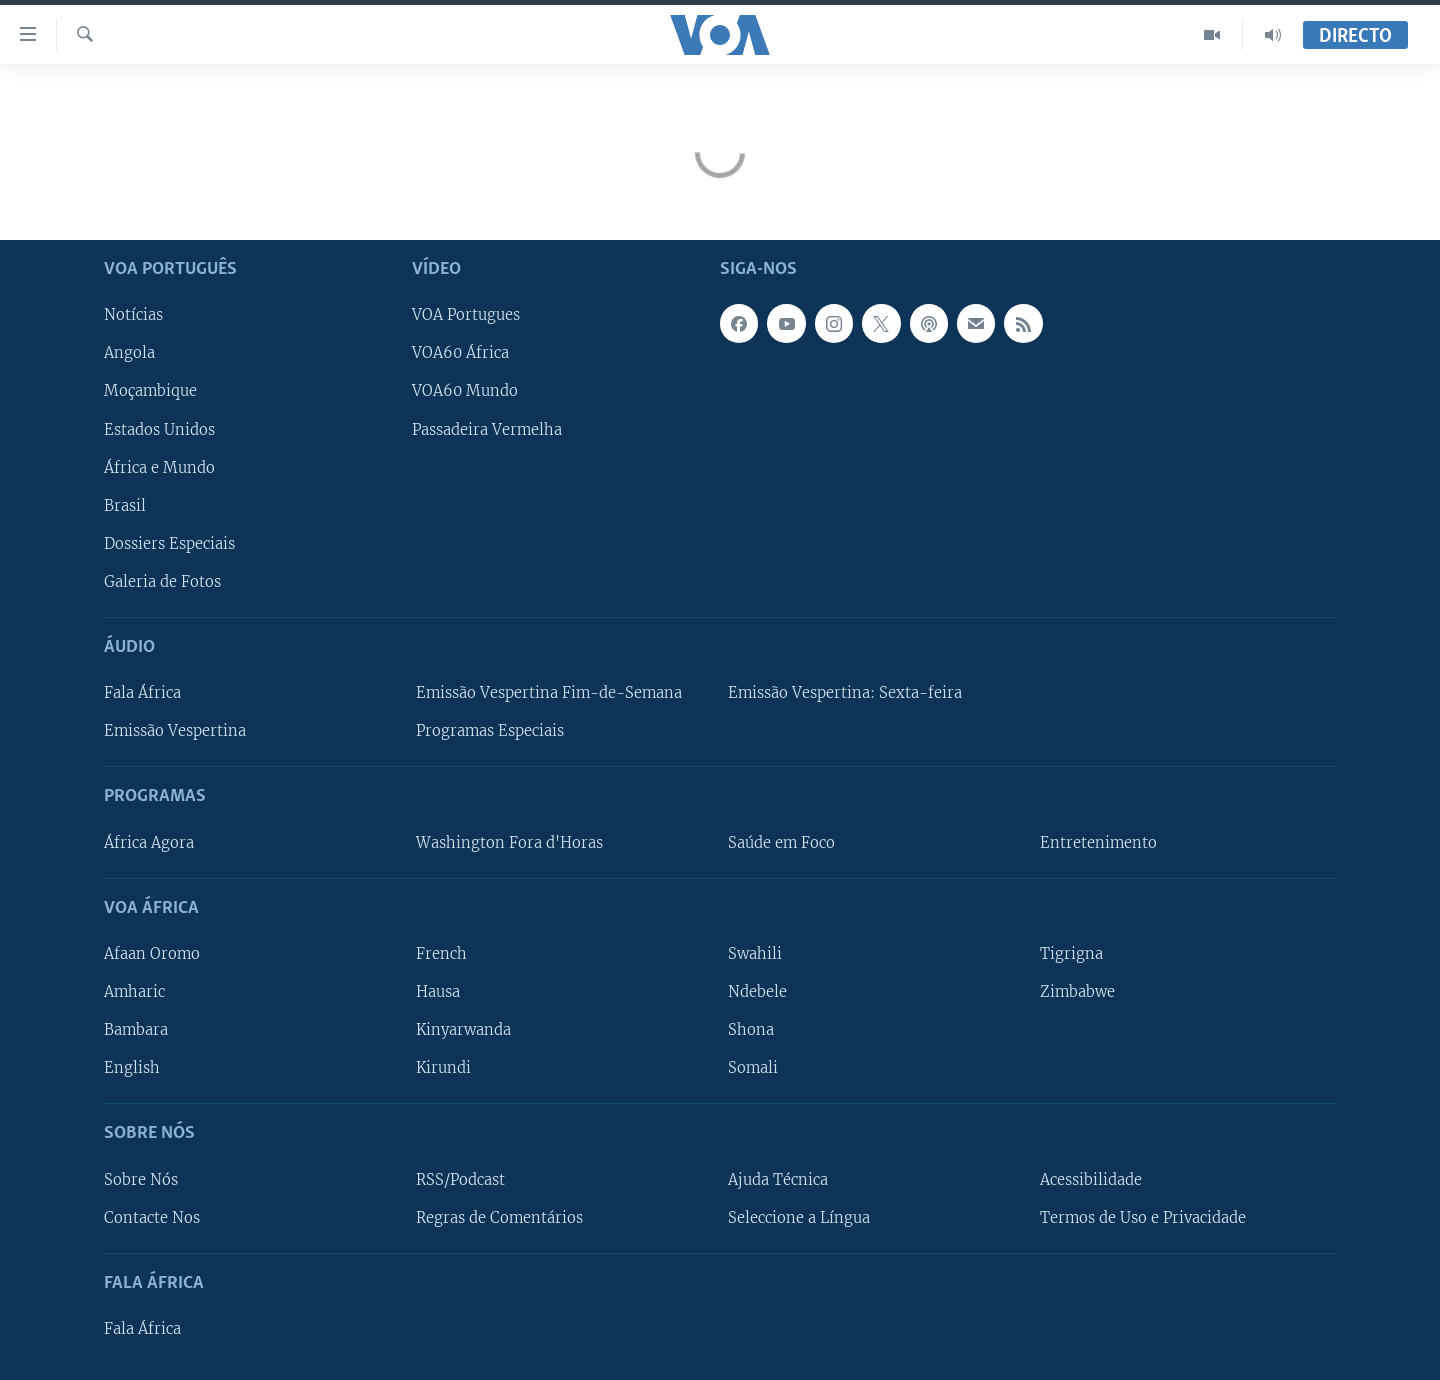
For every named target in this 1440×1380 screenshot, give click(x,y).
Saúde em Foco (781, 843)
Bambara (136, 1030)
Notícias (133, 315)
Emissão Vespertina (175, 731)
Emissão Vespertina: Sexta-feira (845, 693)
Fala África (142, 693)
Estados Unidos (159, 430)
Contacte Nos (152, 1218)
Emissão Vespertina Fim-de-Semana (549, 693)
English (132, 1068)
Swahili (755, 954)
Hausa (438, 992)
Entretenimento (1098, 843)
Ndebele (757, 992)
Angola (129, 353)
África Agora (149, 843)
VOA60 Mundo (465, 391)
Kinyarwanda (463, 1030)
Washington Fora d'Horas (509, 843)
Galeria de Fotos (162, 582)
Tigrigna (1071, 954)
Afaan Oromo (152, 954)
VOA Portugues (466, 315)
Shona (751, 1030)
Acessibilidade (1091, 1180)
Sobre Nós (141, 1180)
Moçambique (150, 391)
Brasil (125, 506)
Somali (753, 1068)
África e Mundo (159, 468)
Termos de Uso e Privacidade (1143, 1218)
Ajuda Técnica (778, 1180)
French (441, 954)
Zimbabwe (1077, 992)
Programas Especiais (490, 731)
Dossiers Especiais (169, 544)
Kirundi (443, 1068)
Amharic (134, 992)
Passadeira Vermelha (487, 430)
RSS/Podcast (460, 1180)
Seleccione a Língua (799, 1218)
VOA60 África (460, 353)
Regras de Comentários (499, 1218)
